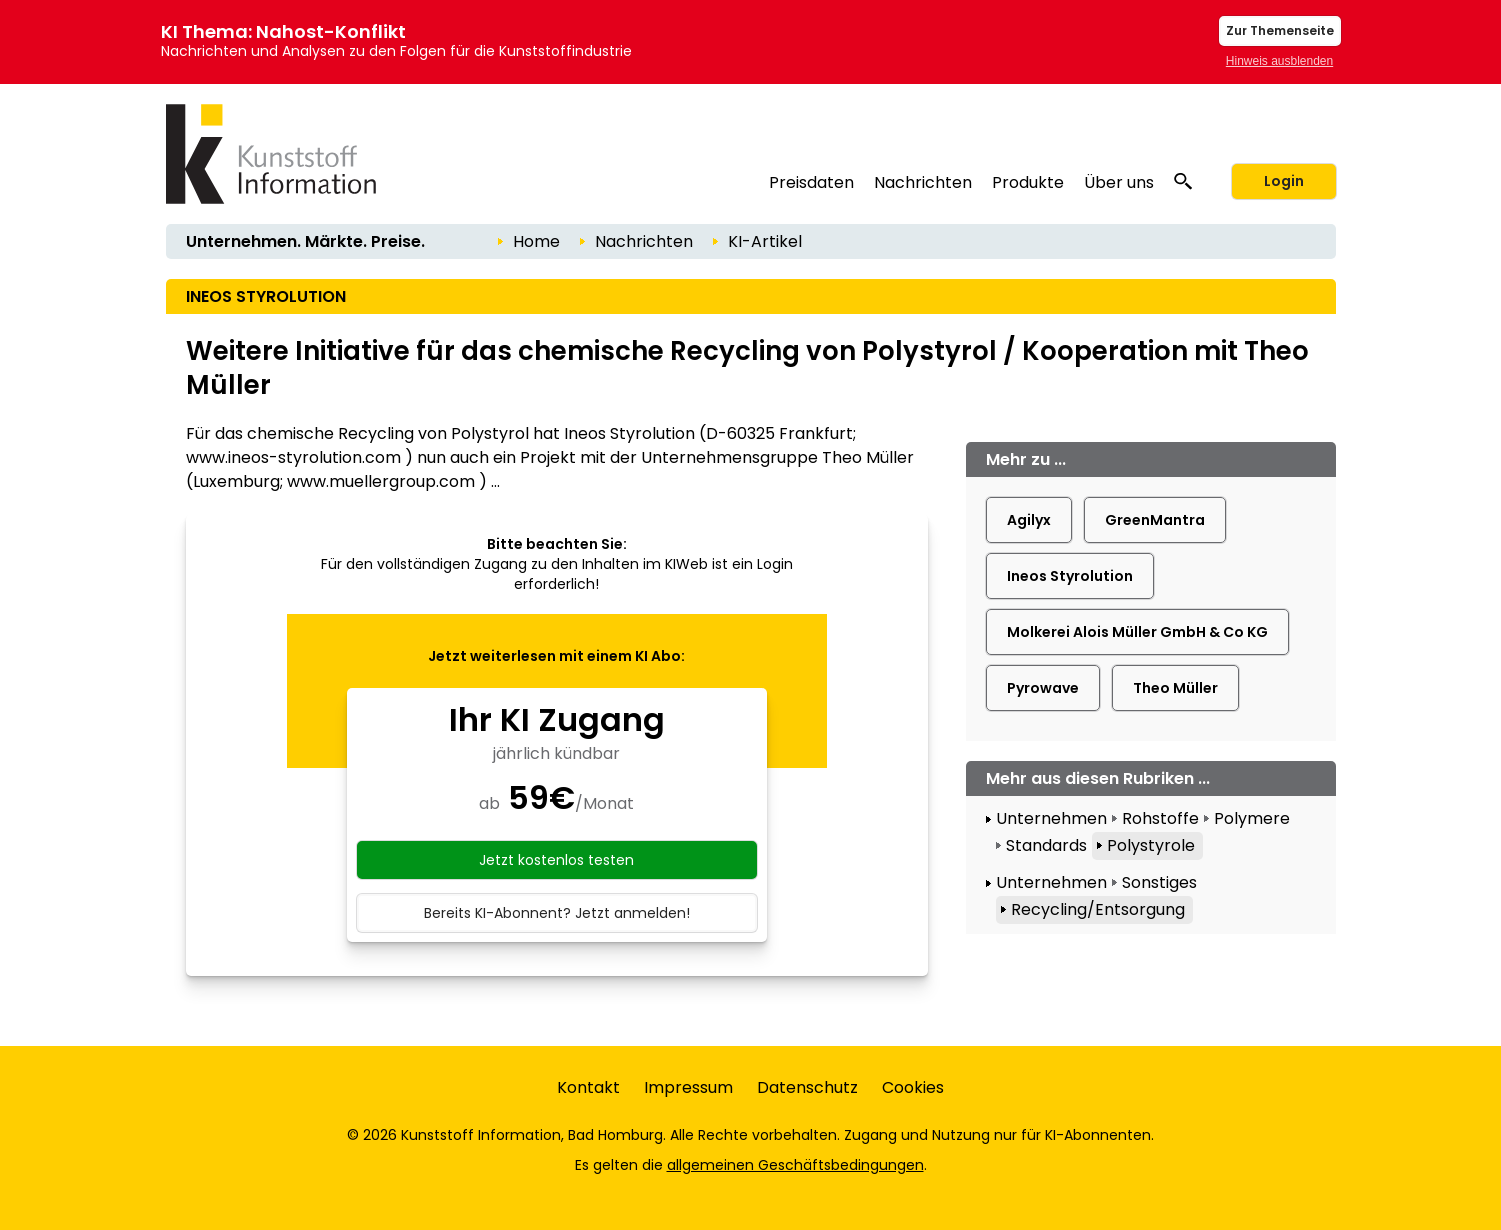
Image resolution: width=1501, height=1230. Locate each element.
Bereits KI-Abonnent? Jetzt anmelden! (557, 913)
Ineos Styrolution (1070, 576)
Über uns (1119, 182)
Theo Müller (1175, 688)
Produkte (1028, 182)
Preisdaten (811, 182)
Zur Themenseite (1280, 30)
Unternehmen (1051, 818)
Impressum (688, 1087)
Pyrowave (1043, 688)
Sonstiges (1159, 882)
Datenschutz (807, 1087)
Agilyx (1029, 520)
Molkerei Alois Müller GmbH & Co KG (1137, 632)
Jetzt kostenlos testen (556, 860)
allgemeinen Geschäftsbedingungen (795, 1165)
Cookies (913, 1087)
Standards (1046, 845)
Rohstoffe (1160, 818)
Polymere (1252, 818)
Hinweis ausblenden (1279, 61)
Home (536, 241)
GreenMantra (1155, 520)
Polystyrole (1151, 845)
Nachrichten (923, 182)
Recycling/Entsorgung (1098, 909)
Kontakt (588, 1087)
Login (1284, 181)
